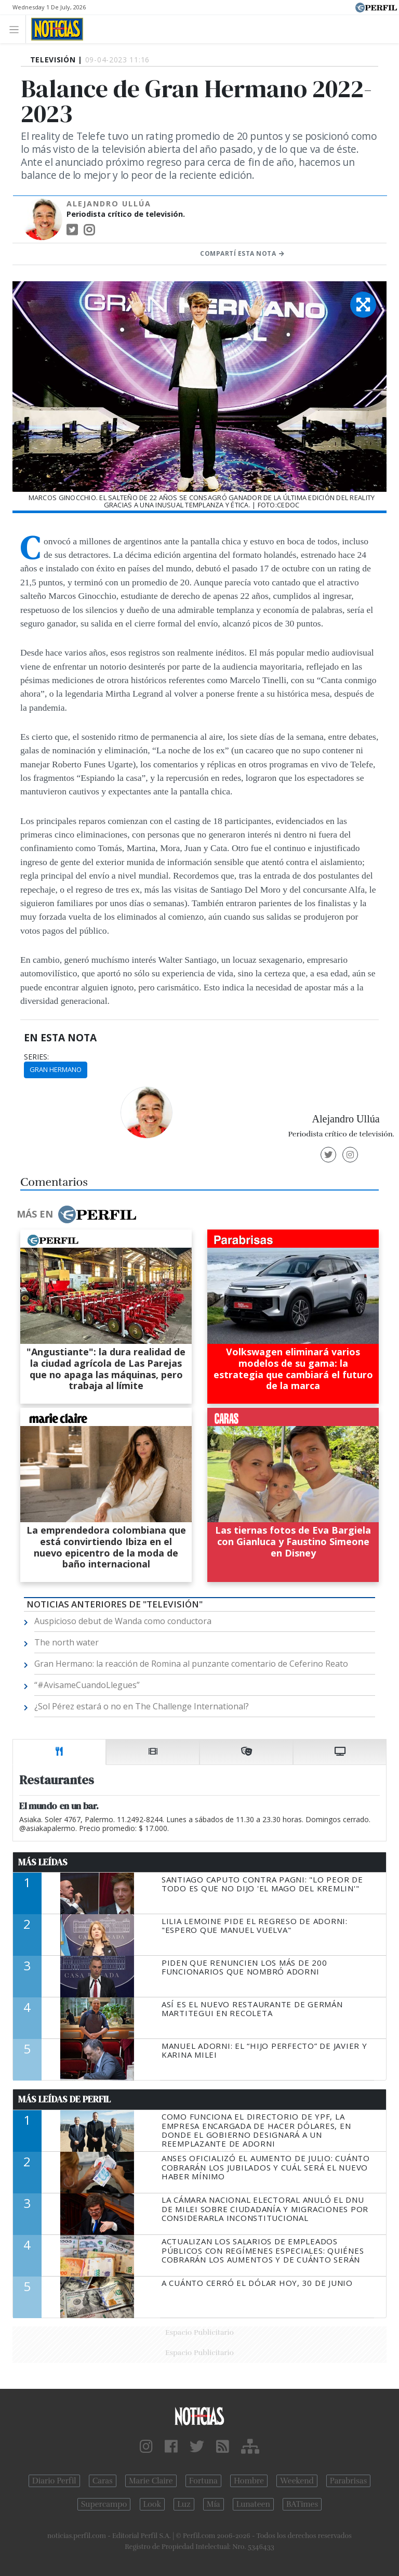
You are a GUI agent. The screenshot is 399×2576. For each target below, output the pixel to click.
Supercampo (104, 2504)
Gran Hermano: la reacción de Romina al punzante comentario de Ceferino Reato (191, 1663)
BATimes (302, 2504)
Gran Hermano (56, 1069)
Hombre (249, 2481)
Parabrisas (348, 2481)
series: (36, 1057)
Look (152, 2504)
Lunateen (253, 2504)
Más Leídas (43, 1862)
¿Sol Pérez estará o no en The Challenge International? (141, 1706)
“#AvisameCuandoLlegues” (87, 1685)
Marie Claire (151, 2481)
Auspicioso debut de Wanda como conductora (122, 1621)
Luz (183, 2504)
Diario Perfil (54, 2481)
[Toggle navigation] (16, 28)
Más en (76, 1214)
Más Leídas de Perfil (64, 2099)
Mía (213, 2504)
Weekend (297, 2481)
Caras (102, 2481)
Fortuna (203, 2481)
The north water (66, 1642)
